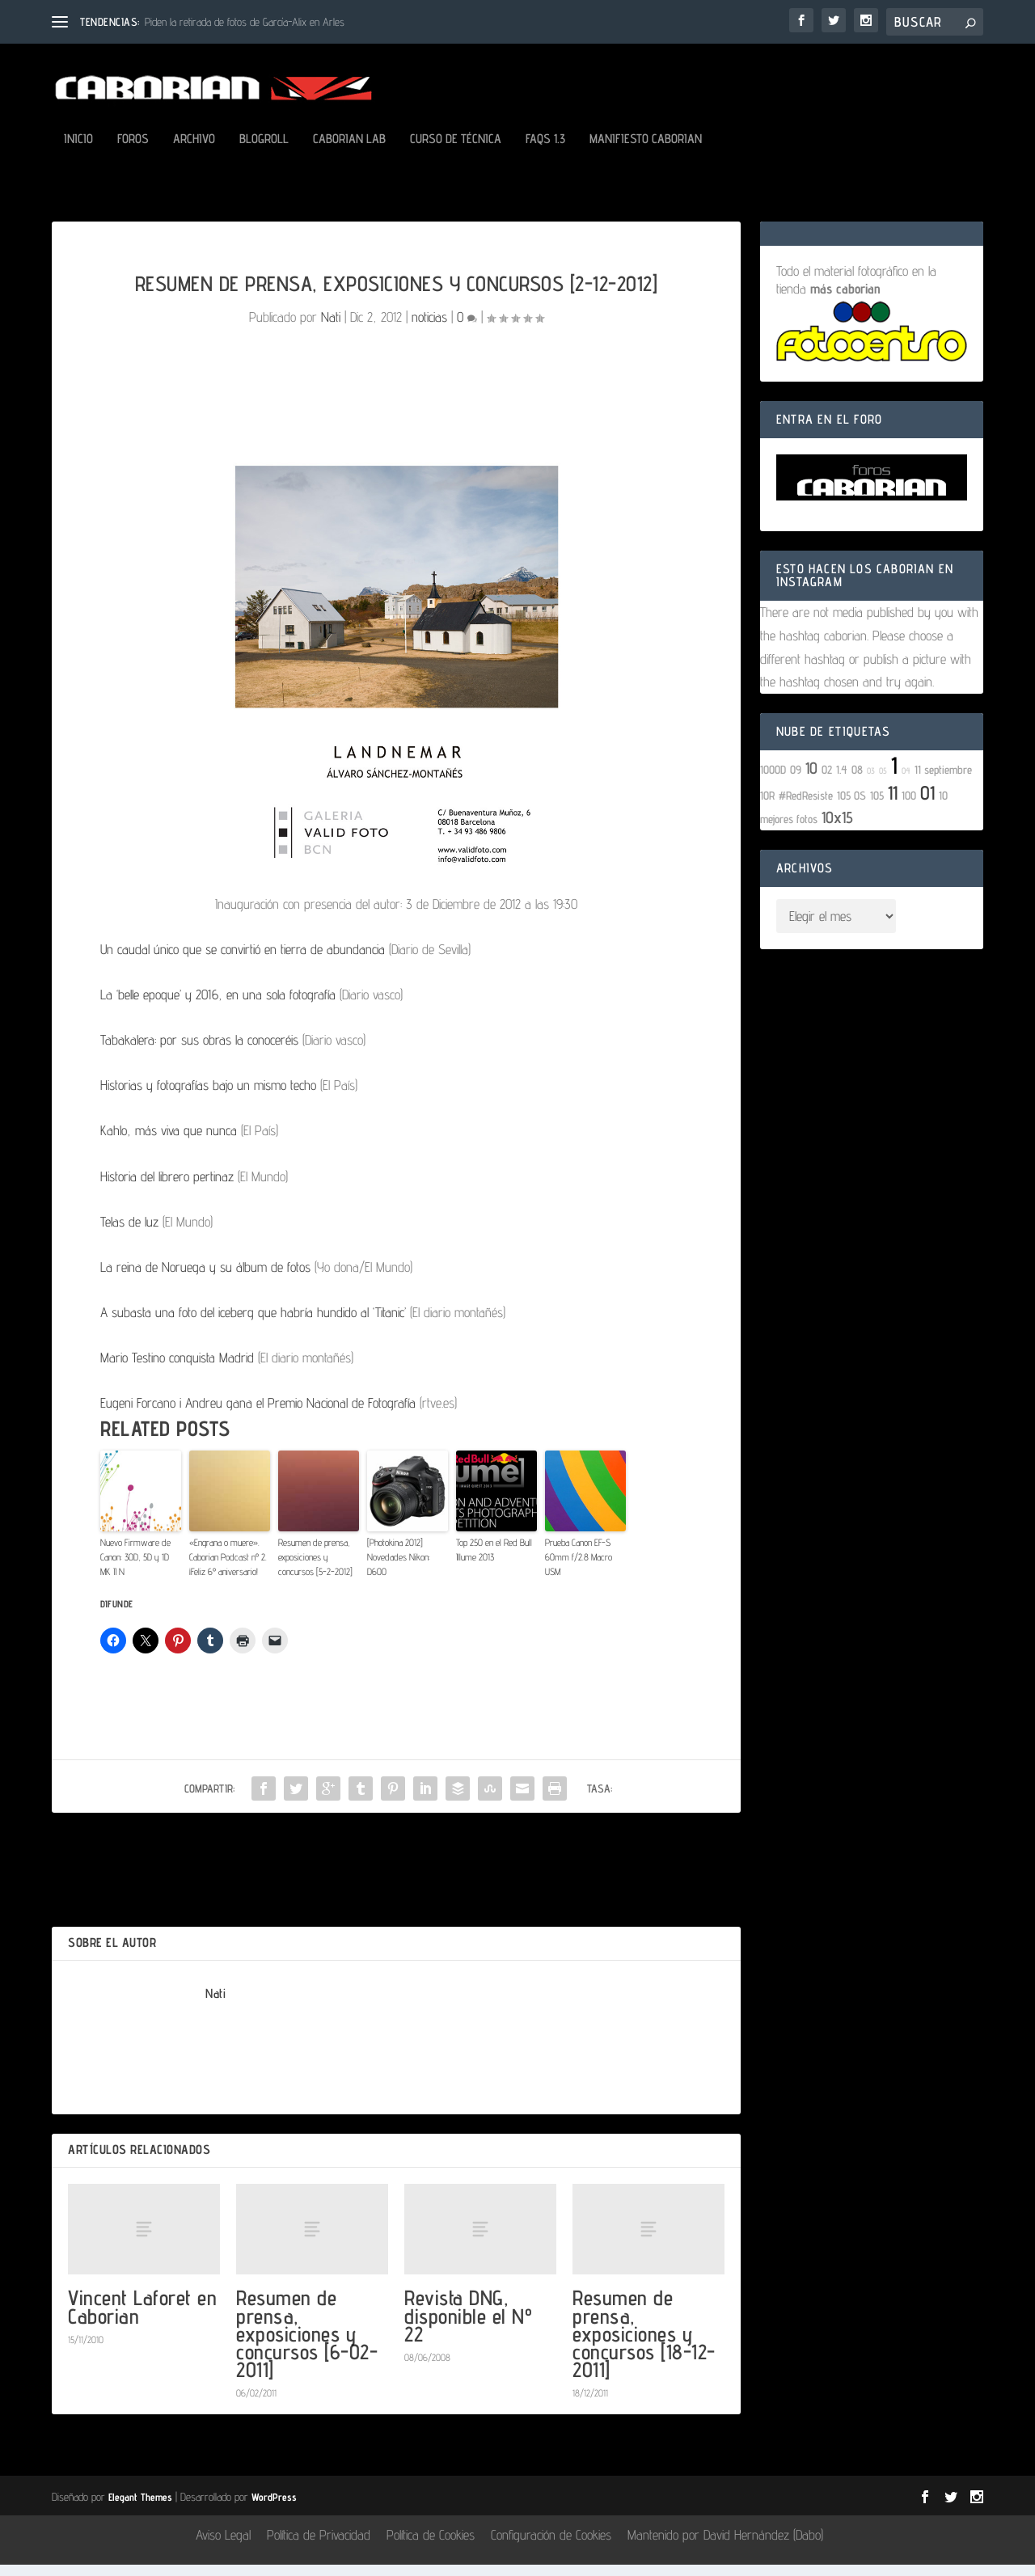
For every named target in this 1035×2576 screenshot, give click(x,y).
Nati (330, 328)
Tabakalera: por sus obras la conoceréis (199, 1051)
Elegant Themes (140, 2508)
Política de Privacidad (318, 2546)
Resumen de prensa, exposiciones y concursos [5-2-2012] (315, 1568)
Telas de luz (129, 1233)
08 (857, 781)
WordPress (274, 2508)
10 (811, 779)
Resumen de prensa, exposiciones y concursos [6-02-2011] (307, 2344)
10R (767, 806)
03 (871, 782)
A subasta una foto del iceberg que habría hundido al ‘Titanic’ (253, 1323)
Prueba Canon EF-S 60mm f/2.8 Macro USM (578, 1568)
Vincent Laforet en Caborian (142, 2317)
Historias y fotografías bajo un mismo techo (208, 1096)
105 (877, 806)
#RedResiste (806, 806)
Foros (133, 151)
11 (893, 804)
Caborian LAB (349, 151)
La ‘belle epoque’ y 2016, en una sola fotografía (218, 1006)
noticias (429, 328)
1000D (773, 781)
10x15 (837, 828)
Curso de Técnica (455, 151)
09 (795, 781)
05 (883, 782)
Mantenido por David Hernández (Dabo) (725, 2546)
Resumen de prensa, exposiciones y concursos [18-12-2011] (644, 2344)
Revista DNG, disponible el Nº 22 (468, 2326)
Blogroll (264, 151)
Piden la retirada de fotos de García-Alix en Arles (244, 21)
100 (909, 806)
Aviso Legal (223, 2546)
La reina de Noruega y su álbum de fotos (205, 1278)
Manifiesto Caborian (645, 151)
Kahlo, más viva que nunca (168, 1142)
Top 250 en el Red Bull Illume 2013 (494, 1561)
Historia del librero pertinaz (167, 1188)
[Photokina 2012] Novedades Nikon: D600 (398, 1568)
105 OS (851, 806)
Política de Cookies (431, 2546)
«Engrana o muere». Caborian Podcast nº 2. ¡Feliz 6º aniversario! (228, 1568)
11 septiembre (943, 781)
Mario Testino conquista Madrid (177, 1369)
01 (927, 804)
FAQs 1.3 (545, 151)
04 (906, 782)
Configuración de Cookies (551, 2546)
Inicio (78, 151)
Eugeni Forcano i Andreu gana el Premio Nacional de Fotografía (258, 1414)
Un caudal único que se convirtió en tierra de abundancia (242, 960)
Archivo (194, 151)
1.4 (841, 781)
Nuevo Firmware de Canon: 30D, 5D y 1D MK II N (135, 1568)
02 (827, 781)
